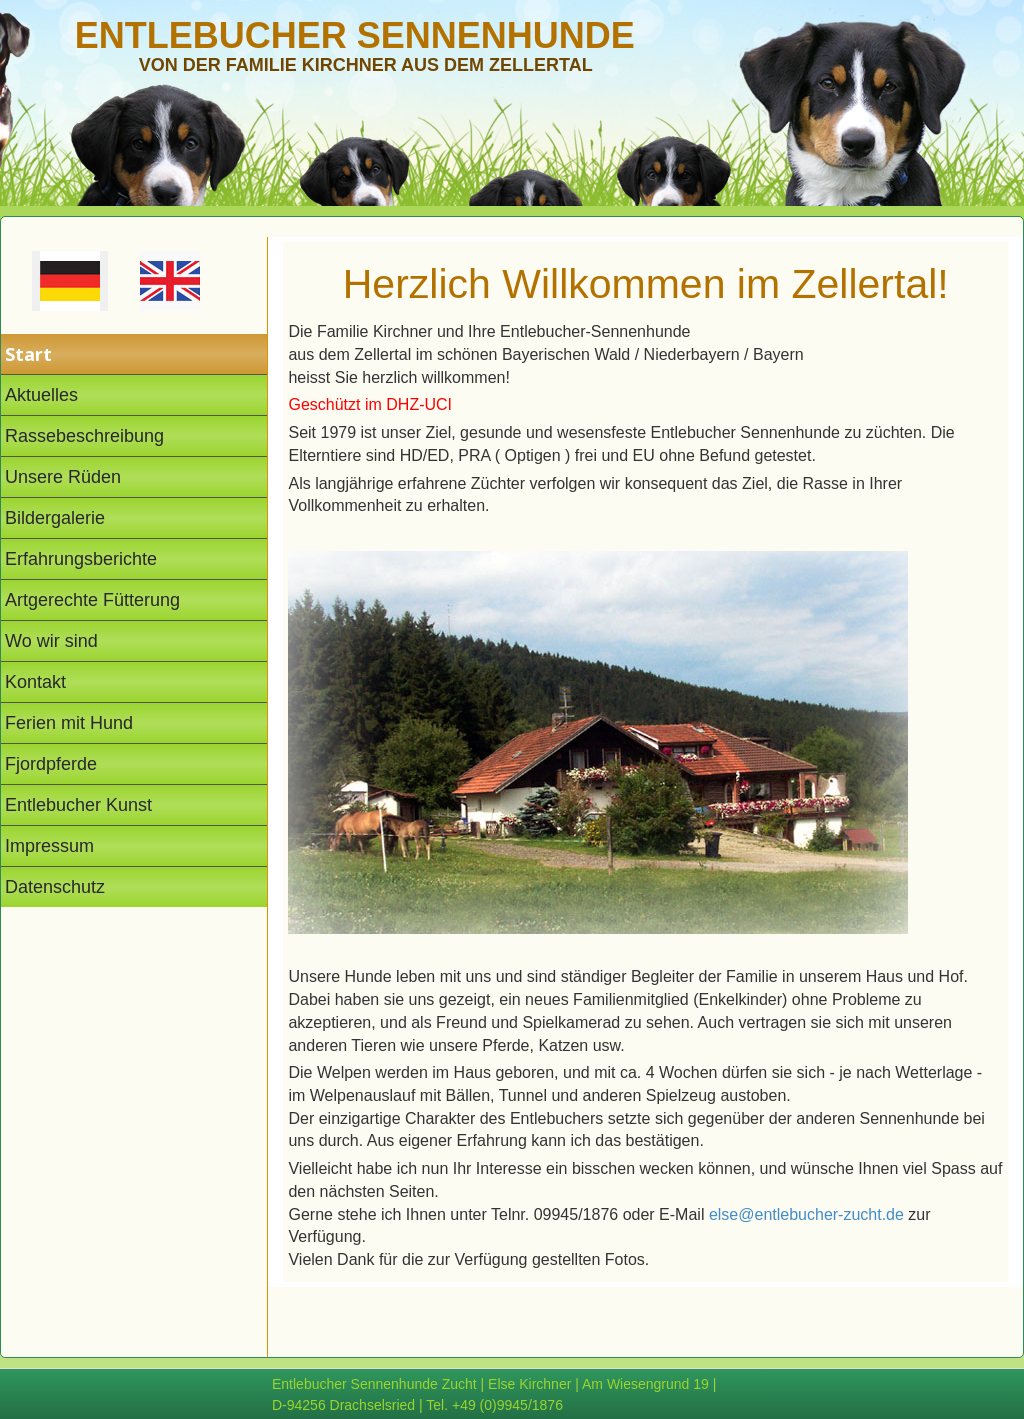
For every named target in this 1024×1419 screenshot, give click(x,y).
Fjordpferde (51, 764)
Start (28, 354)
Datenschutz (55, 887)
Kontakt (35, 682)
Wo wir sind (51, 641)
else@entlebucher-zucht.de (806, 1214)
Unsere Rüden (63, 477)
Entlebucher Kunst (78, 805)
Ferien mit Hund (69, 723)
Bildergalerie (55, 518)
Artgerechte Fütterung (92, 600)
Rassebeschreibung (84, 436)
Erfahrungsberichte (81, 559)
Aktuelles (41, 395)
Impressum (49, 846)
